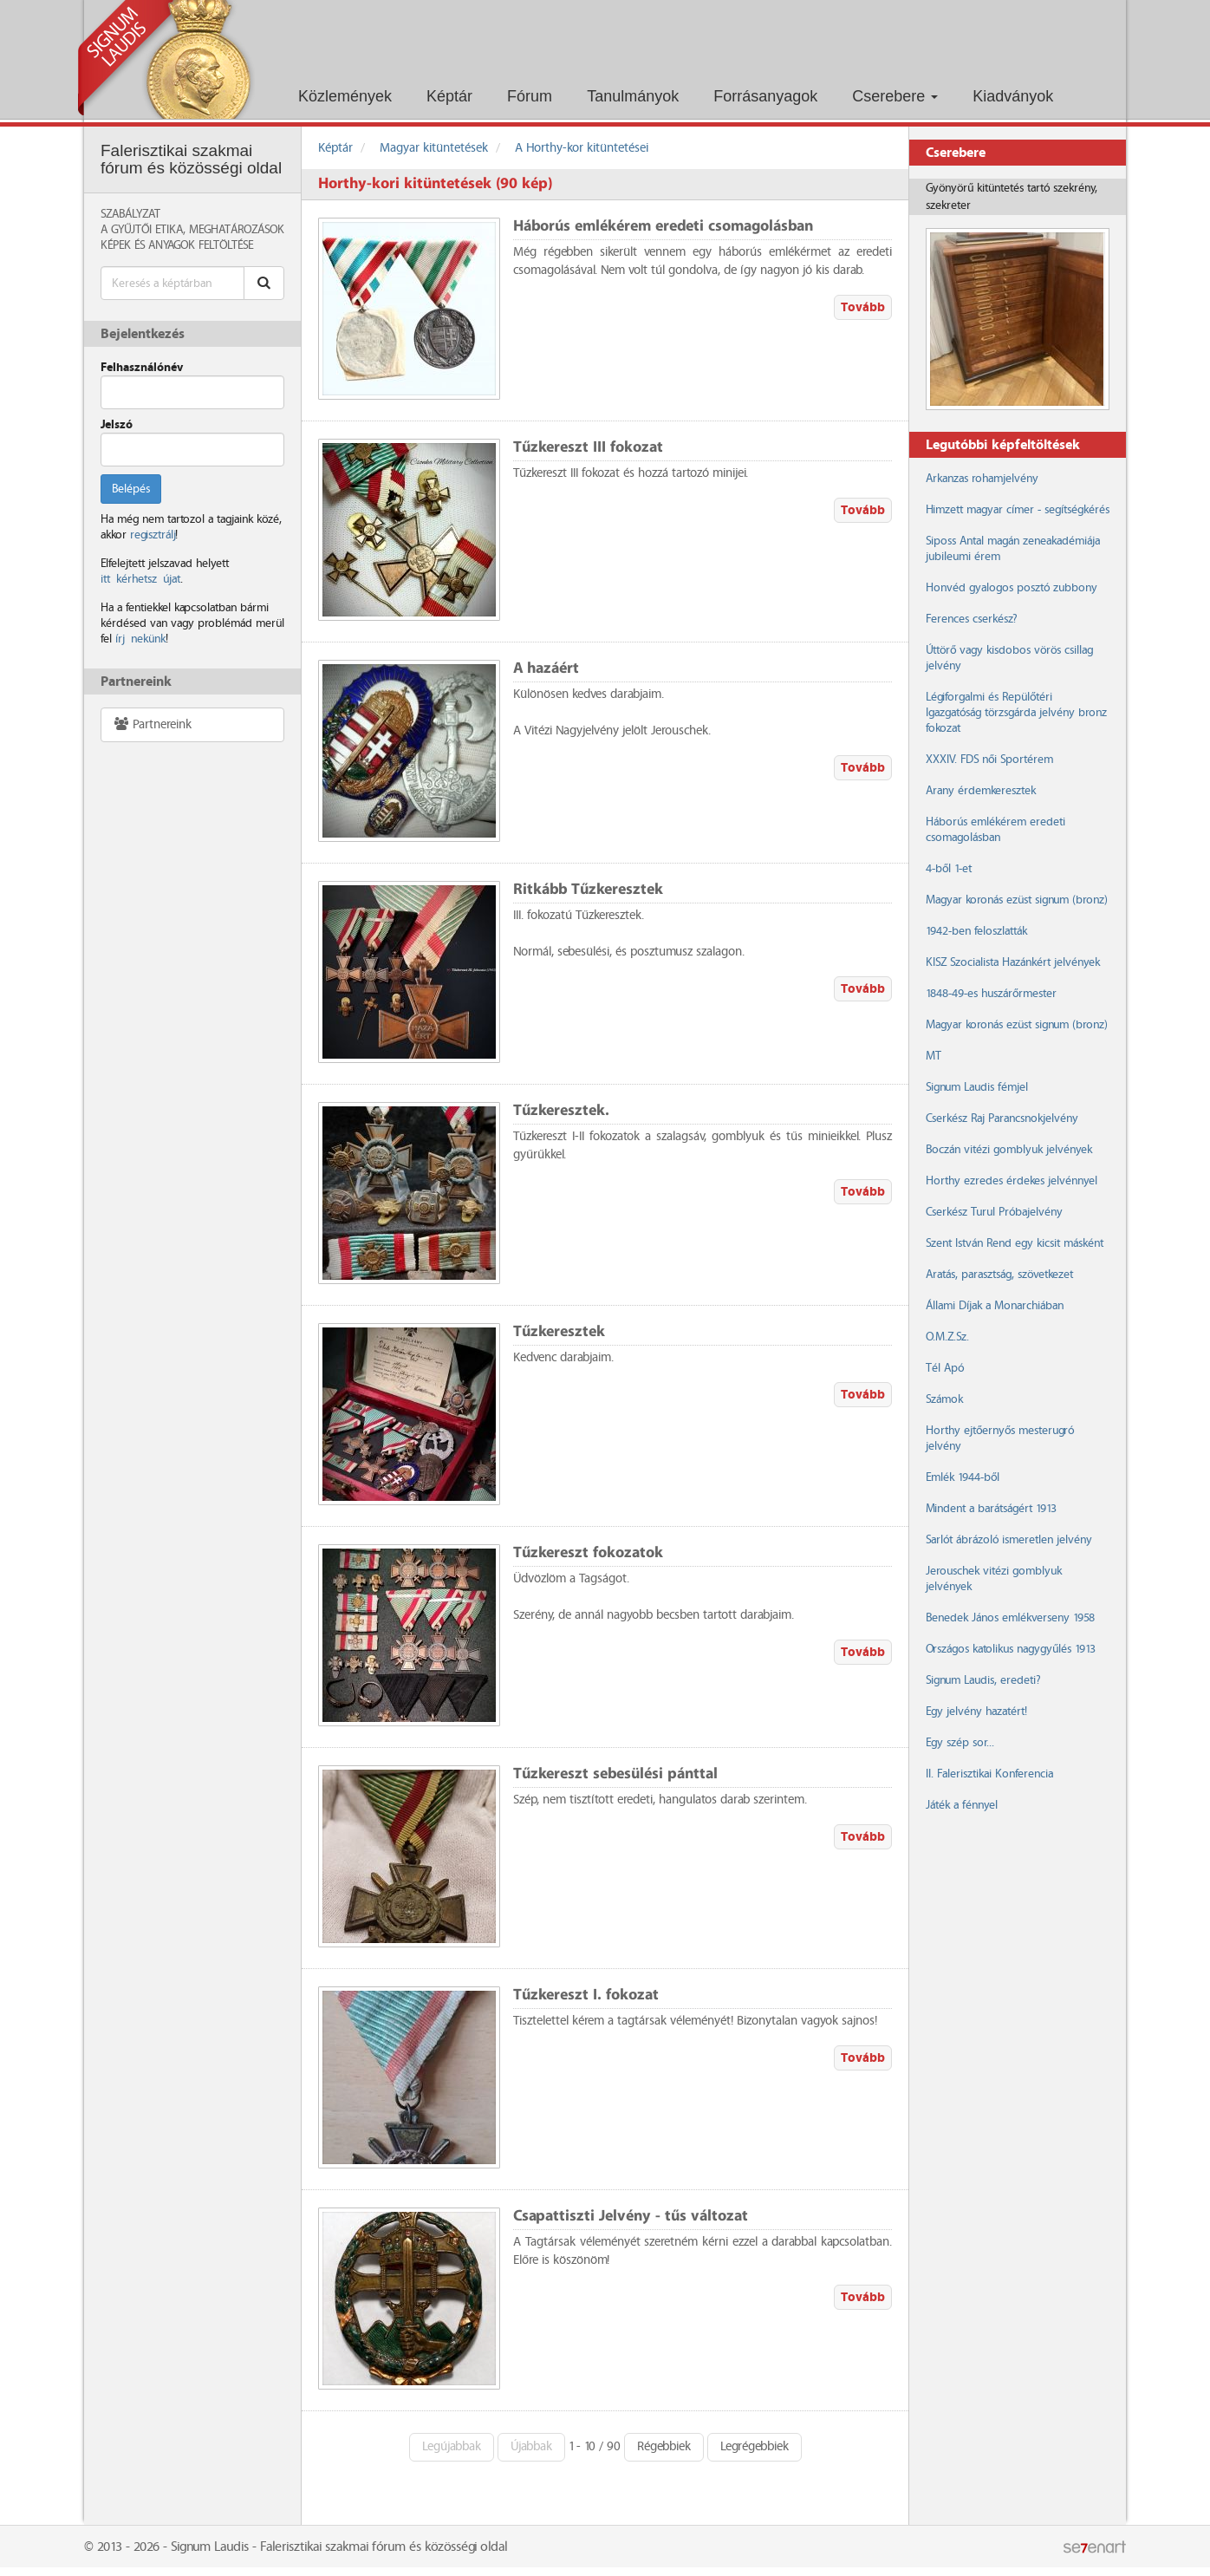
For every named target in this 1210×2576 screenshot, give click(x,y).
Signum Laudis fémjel (977, 1087)
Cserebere (895, 96)
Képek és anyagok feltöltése (177, 245)
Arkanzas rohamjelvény (982, 479)
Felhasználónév (142, 368)
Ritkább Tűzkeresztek (588, 890)
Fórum (529, 96)
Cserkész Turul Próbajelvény (994, 1212)
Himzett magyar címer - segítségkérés (1017, 510)
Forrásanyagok (765, 96)
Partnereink (152, 724)
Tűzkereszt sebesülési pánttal (615, 1774)
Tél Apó (945, 1368)
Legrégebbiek (754, 2447)
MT (933, 1056)
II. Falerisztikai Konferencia (989, 1774)
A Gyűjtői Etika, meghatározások (192, 230)
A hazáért (546, 669)
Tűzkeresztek (559, 1332)
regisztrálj (152, 535)
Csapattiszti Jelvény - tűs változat (630, 2216)
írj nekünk (140, 639)
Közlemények (345, 96)
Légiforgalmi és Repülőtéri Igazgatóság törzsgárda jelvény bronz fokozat (1016, 712)
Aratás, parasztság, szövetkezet (999, 1274)
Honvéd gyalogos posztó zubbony (1011, 588)
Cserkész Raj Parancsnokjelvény (1002, 1118)
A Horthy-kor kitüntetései (581, 148)
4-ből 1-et (949, 869)
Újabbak (531, 2447)
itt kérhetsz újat (140, 579)
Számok (944, 1399)
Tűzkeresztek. (561, 1111)
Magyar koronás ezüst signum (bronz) (1016, 900)
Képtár (449, 96)
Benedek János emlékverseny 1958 (1010, 1618)
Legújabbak (451, 2447)
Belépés (131, 489)
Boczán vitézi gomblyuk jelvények (1009, 1150)
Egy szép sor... (960, 1743)
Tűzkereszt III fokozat (588, 447)
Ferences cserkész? (971, 619)
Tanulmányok (633, 96)
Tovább (863, 307)
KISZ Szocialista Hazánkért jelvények (1013, 962)
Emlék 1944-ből (962, 1477)
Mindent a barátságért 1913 (991, 1509)
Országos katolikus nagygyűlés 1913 (1011, 1649)
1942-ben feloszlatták (976, 931)
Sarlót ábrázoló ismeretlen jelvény (1009, 1540)
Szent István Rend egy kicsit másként (1014, 1243)
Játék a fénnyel (962, 1805)
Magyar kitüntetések (434, 148)
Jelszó (117, 425)
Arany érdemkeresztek (981, 791)
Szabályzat (130, 214)
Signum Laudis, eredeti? (983, 1680)
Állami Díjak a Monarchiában (995, 1306)
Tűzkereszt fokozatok (588, 1553)
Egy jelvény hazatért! (976, 1711)
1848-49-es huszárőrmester (991, 994)
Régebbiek (664, 2447)
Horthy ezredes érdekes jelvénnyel (1011, 1181)
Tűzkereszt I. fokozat (586, 1995)
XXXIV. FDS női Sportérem (989, 759)
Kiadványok (1013, 96)
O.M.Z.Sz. (947, 1337)
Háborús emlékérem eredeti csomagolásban (663, 226)
